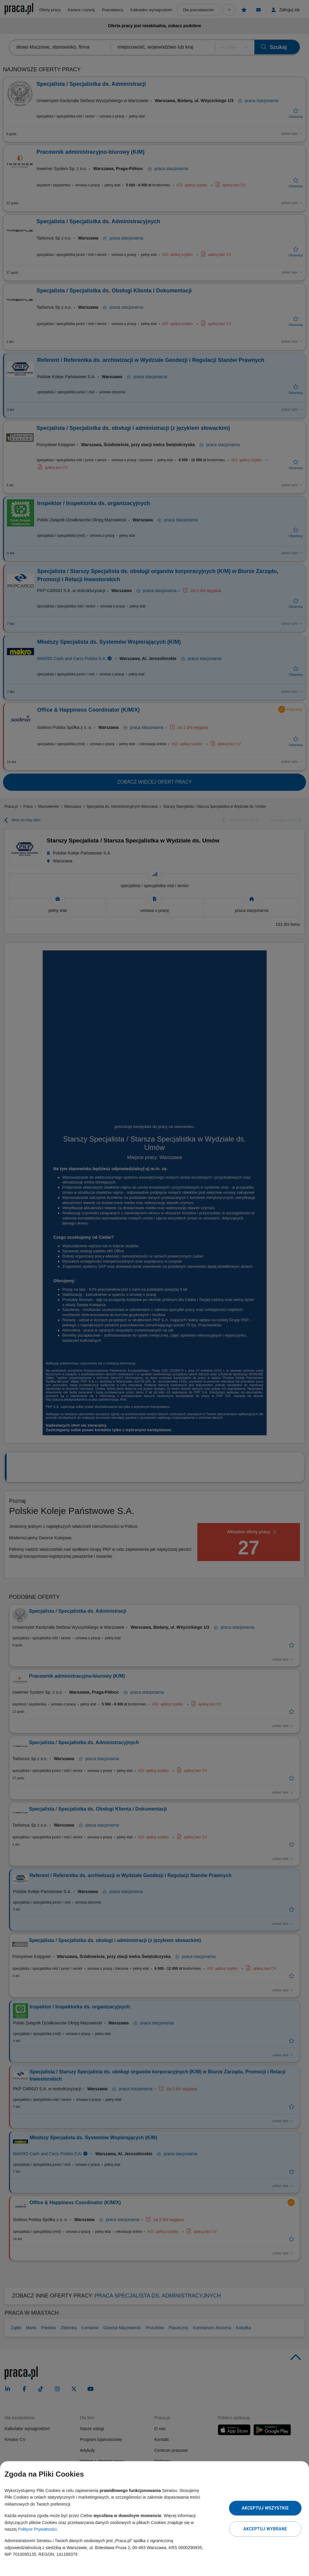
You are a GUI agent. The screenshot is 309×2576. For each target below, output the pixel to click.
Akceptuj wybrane (265, 2528)
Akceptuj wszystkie (265, 2508)
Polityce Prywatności (37, 2529)
